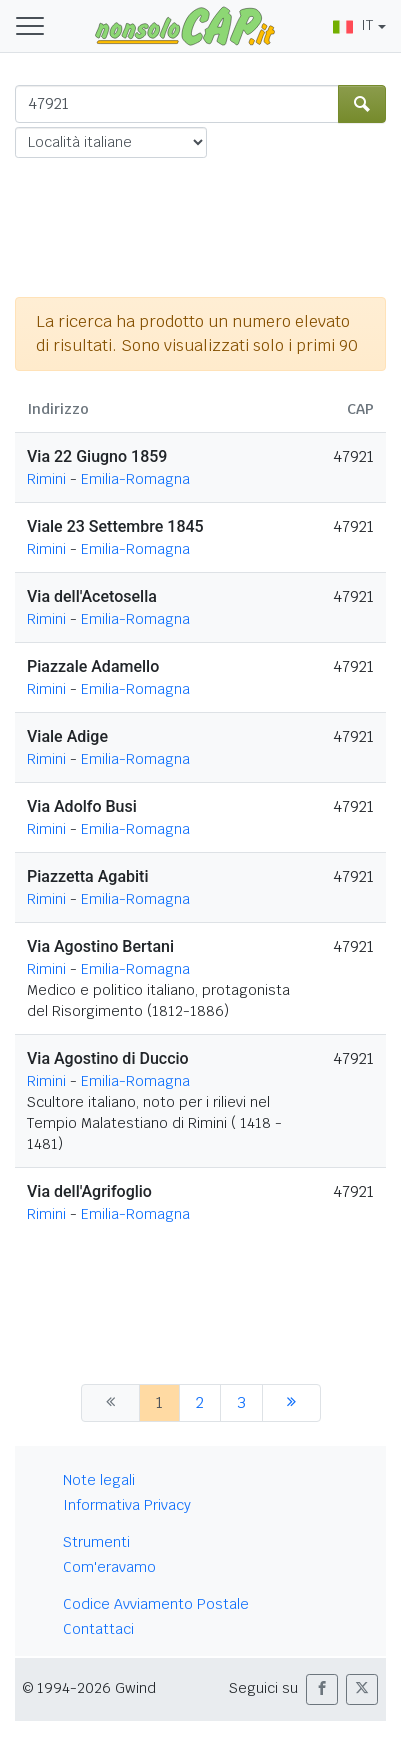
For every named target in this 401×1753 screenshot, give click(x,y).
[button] (322, 1689)
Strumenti (96, 1542)
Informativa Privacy (127, 1505)
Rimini (46, 479)
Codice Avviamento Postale (156, 1604)
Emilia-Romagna (135, 479)
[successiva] (291, 1403)
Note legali (99, 1480)
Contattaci (98, 1629)
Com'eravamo (109, 1567)
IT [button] (353, 25)
